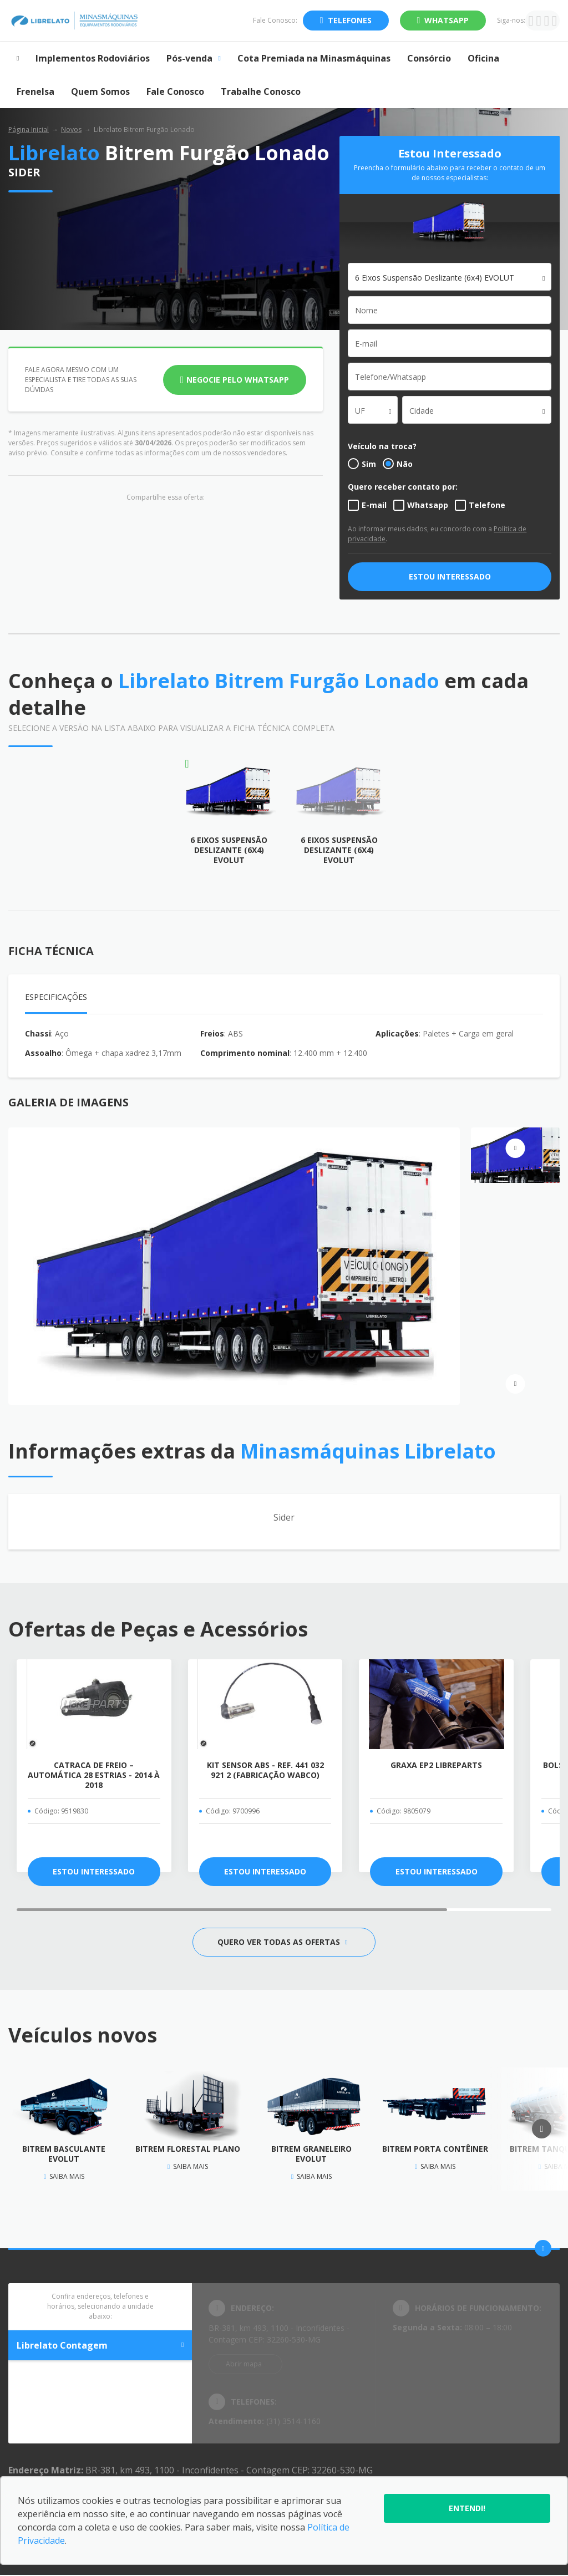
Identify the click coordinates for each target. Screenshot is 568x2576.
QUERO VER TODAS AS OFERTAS (282, 1942)
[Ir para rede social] (530, 20)
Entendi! (467, 2508)
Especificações (56, 997)
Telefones (350, 20)
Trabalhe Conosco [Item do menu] (261, 91)
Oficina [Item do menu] (483, 58)
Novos (71, 129)
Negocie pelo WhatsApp (237, 379)
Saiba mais (64, 2176)
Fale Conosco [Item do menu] (175, 91)
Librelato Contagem (100, 2345)
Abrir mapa (244, 2364)
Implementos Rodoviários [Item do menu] (93, 58)
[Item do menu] (18, 58)
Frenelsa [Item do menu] (35, 91)
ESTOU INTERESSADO (450, 576)
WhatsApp (446, 20)
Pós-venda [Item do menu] (193, 58)
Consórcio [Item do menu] (429, 58)
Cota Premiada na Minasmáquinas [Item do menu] (313, 58)
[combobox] (449, 277)
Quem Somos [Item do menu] (100, 91)
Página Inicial (28, 129)
